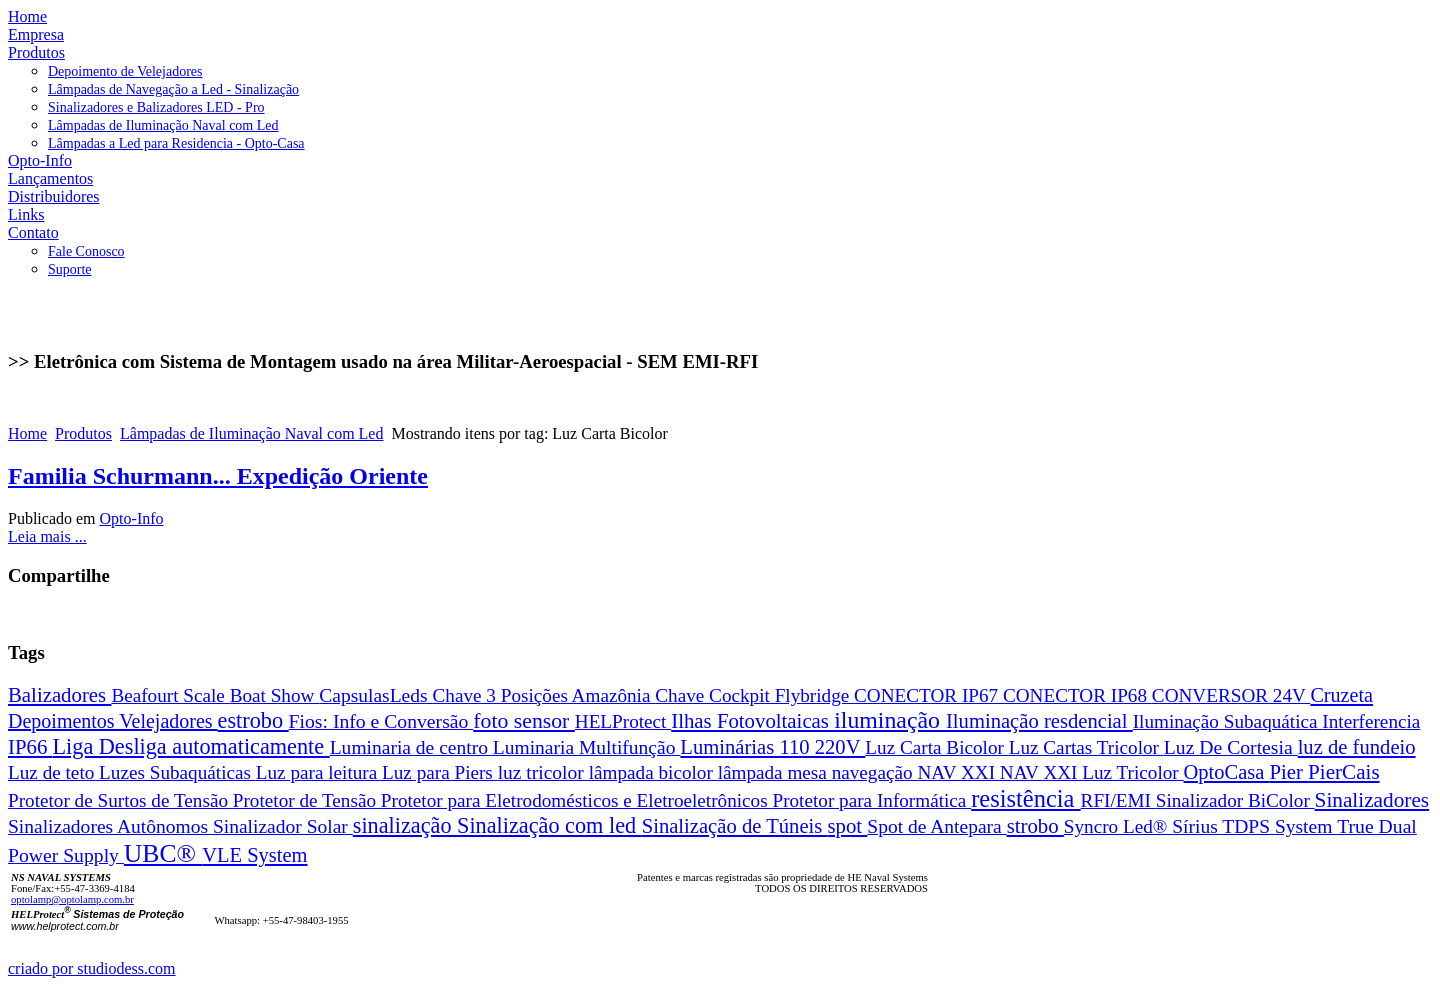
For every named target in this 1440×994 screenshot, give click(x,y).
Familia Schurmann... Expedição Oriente (218, 476)
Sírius (1197, 826)
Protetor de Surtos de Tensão (120, 800)
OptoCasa (1227, 772)
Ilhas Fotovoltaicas (752, 720)
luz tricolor (543, 772)
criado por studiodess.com (92, 968)
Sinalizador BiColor (1235, 800)
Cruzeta (1341, 695)
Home (27, 433)
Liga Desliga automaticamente (191, 746)
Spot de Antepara (936, 826)
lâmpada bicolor (653, 772)
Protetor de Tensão (307, 800)
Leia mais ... (47, 536)
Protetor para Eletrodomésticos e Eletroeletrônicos (577, 800)
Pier (1288, 771)
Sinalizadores (1372, 800)
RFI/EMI (1118, 800)
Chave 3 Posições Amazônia (544, 695)
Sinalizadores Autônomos (110, 826)
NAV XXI (958, 772)
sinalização (405, 825)
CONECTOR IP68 (1077, 695)
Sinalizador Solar (283, 826)
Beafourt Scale (170, 695)
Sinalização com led (549, 825)
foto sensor (524, 721)
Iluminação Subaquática (1228, 721)
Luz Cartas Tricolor (1086, 747)
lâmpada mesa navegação (818, 772)
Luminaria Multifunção (587, 747)
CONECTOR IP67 (928, 695)
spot (847, 825)
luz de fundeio (1357, 747)
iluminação (890, 720)
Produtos (83, 433)
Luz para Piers (440, 772)
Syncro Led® (1118, 826)
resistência (1025, 798)
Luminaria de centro (411, 747)
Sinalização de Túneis (735, 826)
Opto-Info (132, 518)
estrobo (253, 720)
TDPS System (1279, 826)
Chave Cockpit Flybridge (754, 695)
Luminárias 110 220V (772, 747)
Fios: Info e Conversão (381, 721)
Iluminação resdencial (1039, 721)
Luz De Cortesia (1231, 747)
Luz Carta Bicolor (936, 747)
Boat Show (275, 695)
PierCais (1344, 772)
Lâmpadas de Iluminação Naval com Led (251, 433)
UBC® (163, 853)
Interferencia (1371, 721)
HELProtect (623, 721)
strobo (1035, 825)
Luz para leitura (319, 772)
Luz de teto (53, 772)
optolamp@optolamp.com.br (72, 899)
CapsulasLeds (375, 695)
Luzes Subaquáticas (177, 772)
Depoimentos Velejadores (113, 721)
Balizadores (59, 694)
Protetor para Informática (871, 800)
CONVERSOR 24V (1231, 695)
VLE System (254, 855)
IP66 (30, 746)
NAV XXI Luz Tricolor (1092, 772)
